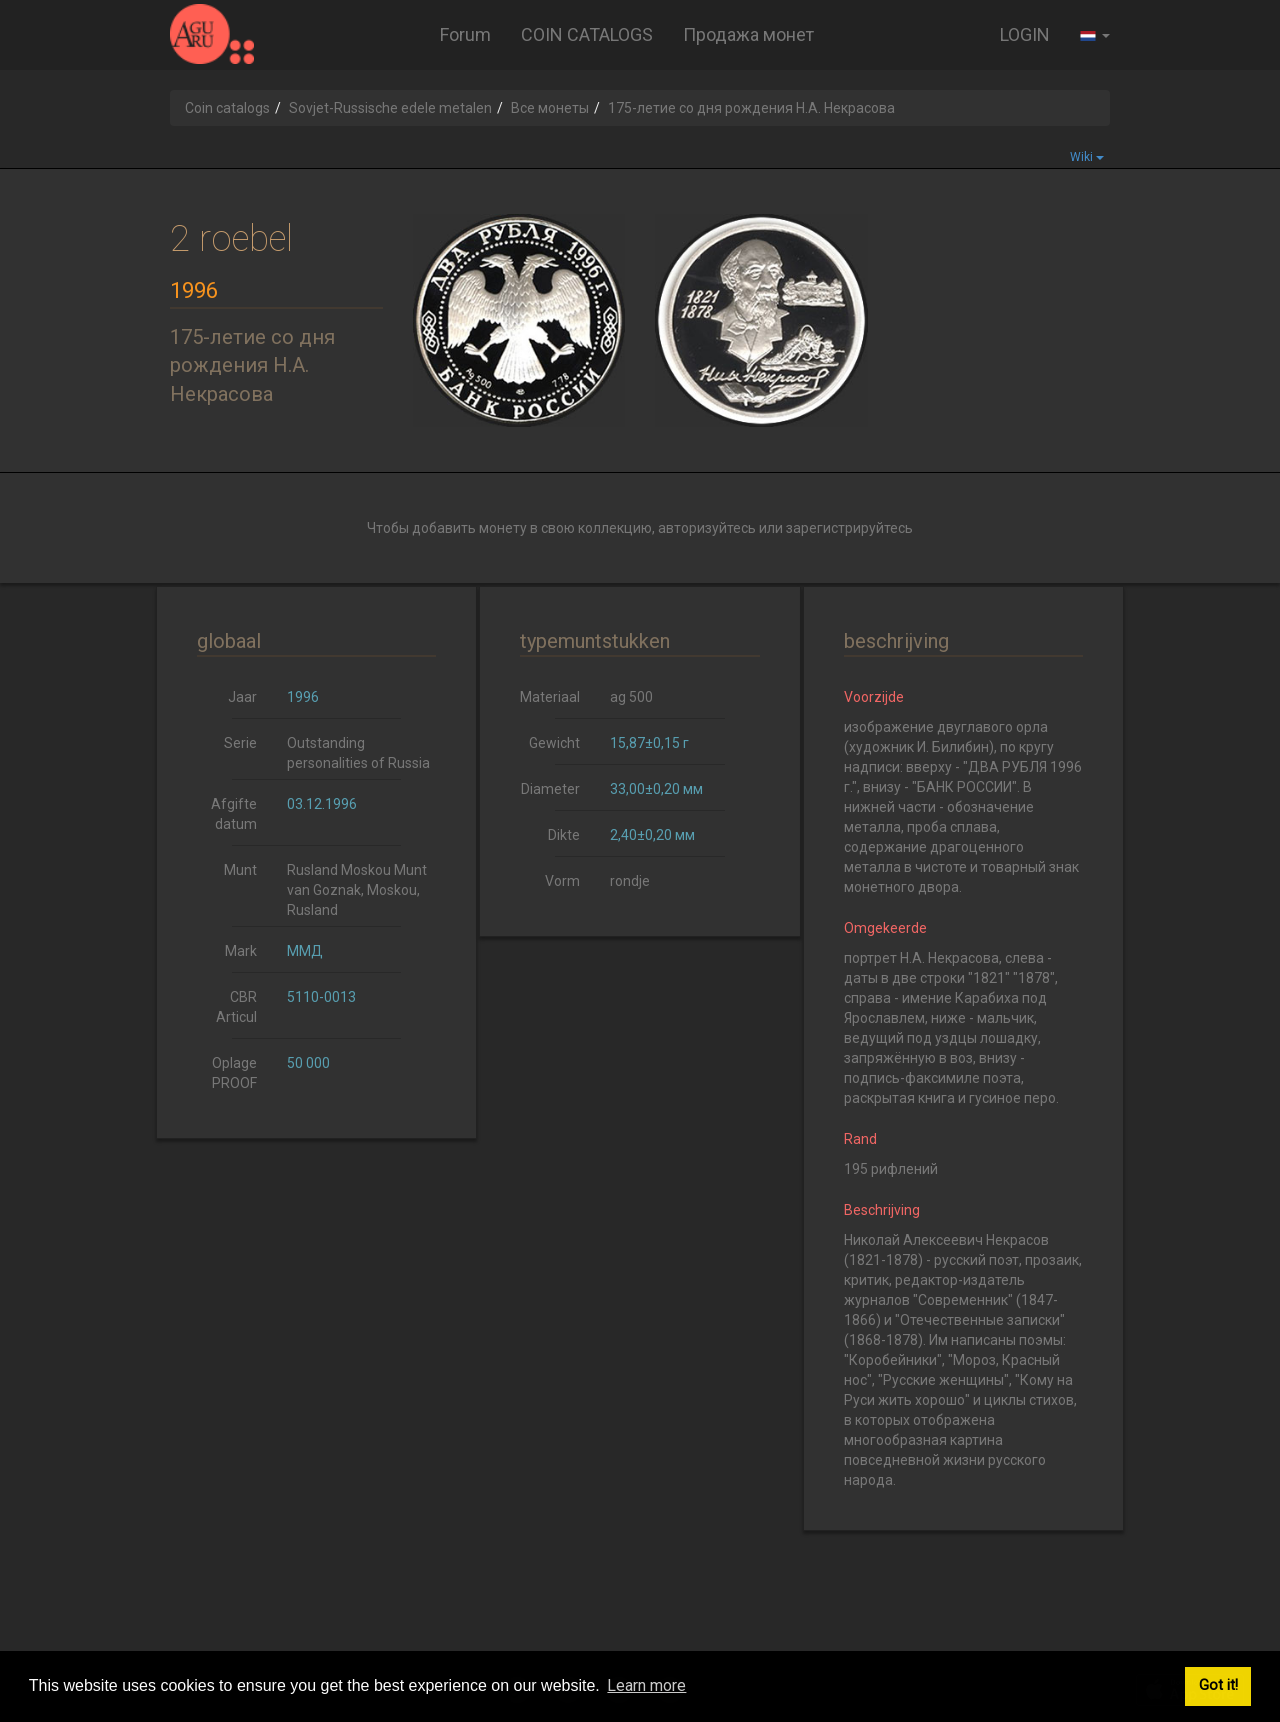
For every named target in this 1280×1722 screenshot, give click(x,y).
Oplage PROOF (234, 1073)
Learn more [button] (646, 1685)
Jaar (242, 697)
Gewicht (554, 743)
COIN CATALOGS (587, 34)
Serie (240, 743)
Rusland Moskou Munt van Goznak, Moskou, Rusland (357, 890)
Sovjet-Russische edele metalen (390, 108)
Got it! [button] (1218, 1685)
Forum (465, 34)
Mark (241, 951)
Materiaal (550, 697)
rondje (630, 881)
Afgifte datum (234, 814)
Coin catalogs (227, 108)
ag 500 (631, 697)
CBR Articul (236, 1007)
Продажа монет (748, 34)
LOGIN (1025, 34)
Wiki (1087, 157)
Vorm (562, 881)
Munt (240, 870)
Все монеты (550, 108)
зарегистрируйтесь (849, 528)
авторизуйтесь (707, 528)
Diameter (550, 789)
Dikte (564, 835)
